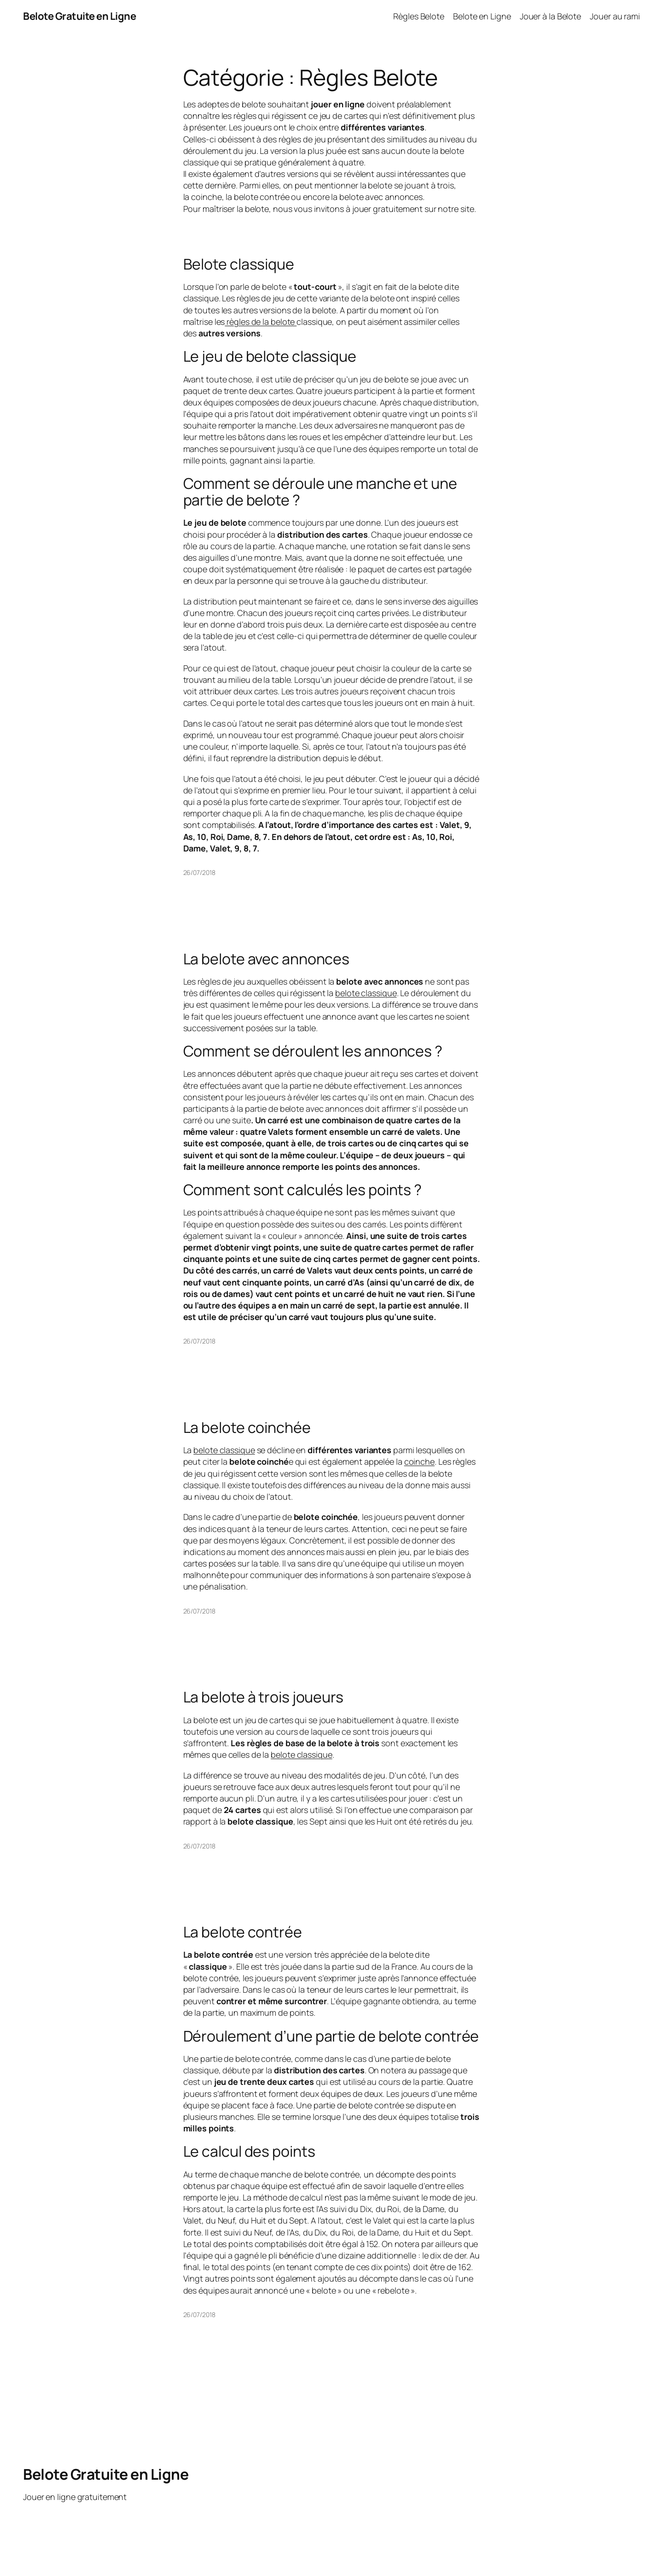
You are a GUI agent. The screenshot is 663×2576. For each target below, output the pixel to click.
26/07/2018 (199, 872)
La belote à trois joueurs (263, 1697)
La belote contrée (242, 1932)
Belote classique (238, 264)
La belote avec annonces (266, 959)
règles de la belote (261, 321)
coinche (419, 1461)
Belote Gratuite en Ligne (79, 16)
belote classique (365, 992)
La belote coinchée (247, 1427)
